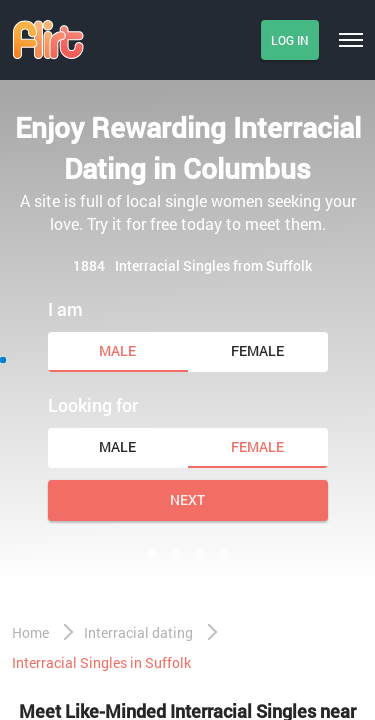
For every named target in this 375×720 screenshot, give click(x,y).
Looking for (93, 405)
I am (65, 309)
